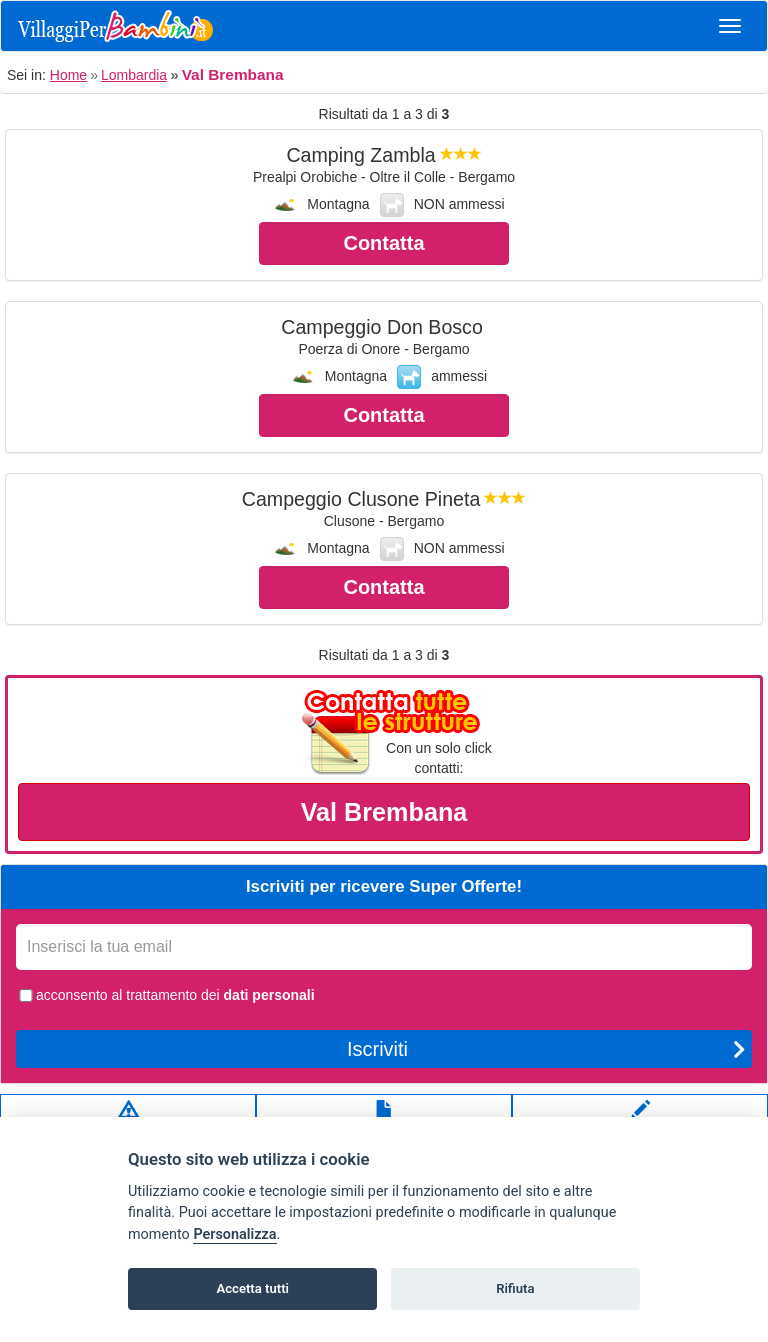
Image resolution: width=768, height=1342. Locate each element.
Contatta (383, 243)
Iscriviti (546, 1049)
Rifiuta (515, 1288)
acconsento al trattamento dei (165, 995)
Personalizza (234, 1234)
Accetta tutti (252, 1288)
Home (68, 75)
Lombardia (134, 75)
